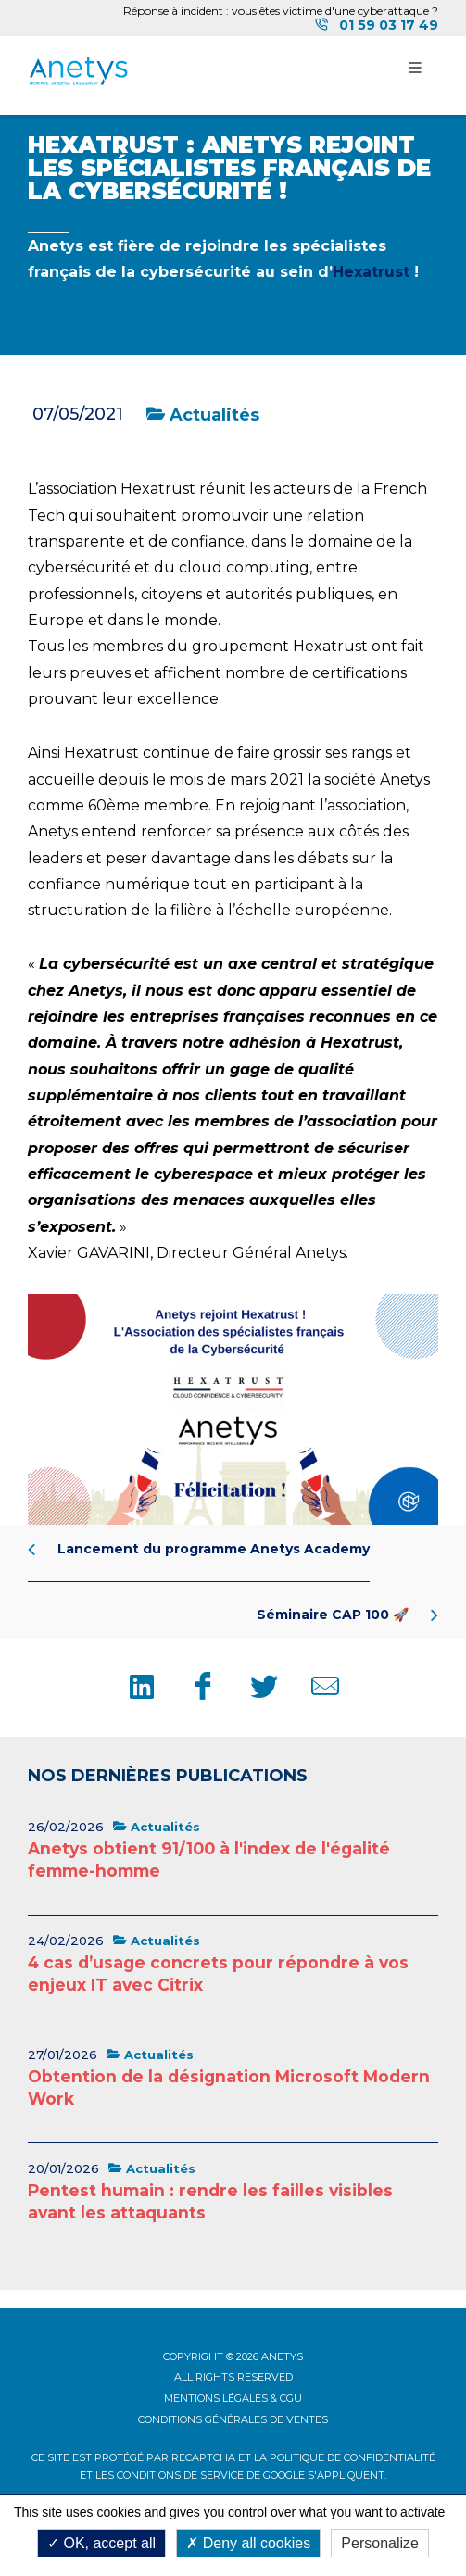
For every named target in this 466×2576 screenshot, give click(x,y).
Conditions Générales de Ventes (233, 2419)
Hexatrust (371, 272)
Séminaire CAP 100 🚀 (347, 1614)
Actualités (202, 415)
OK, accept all (101, 2543)
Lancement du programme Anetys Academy (199, 1549)
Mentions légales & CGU (233, 2398)
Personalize (380, 2543)
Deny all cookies (248, 2543)
